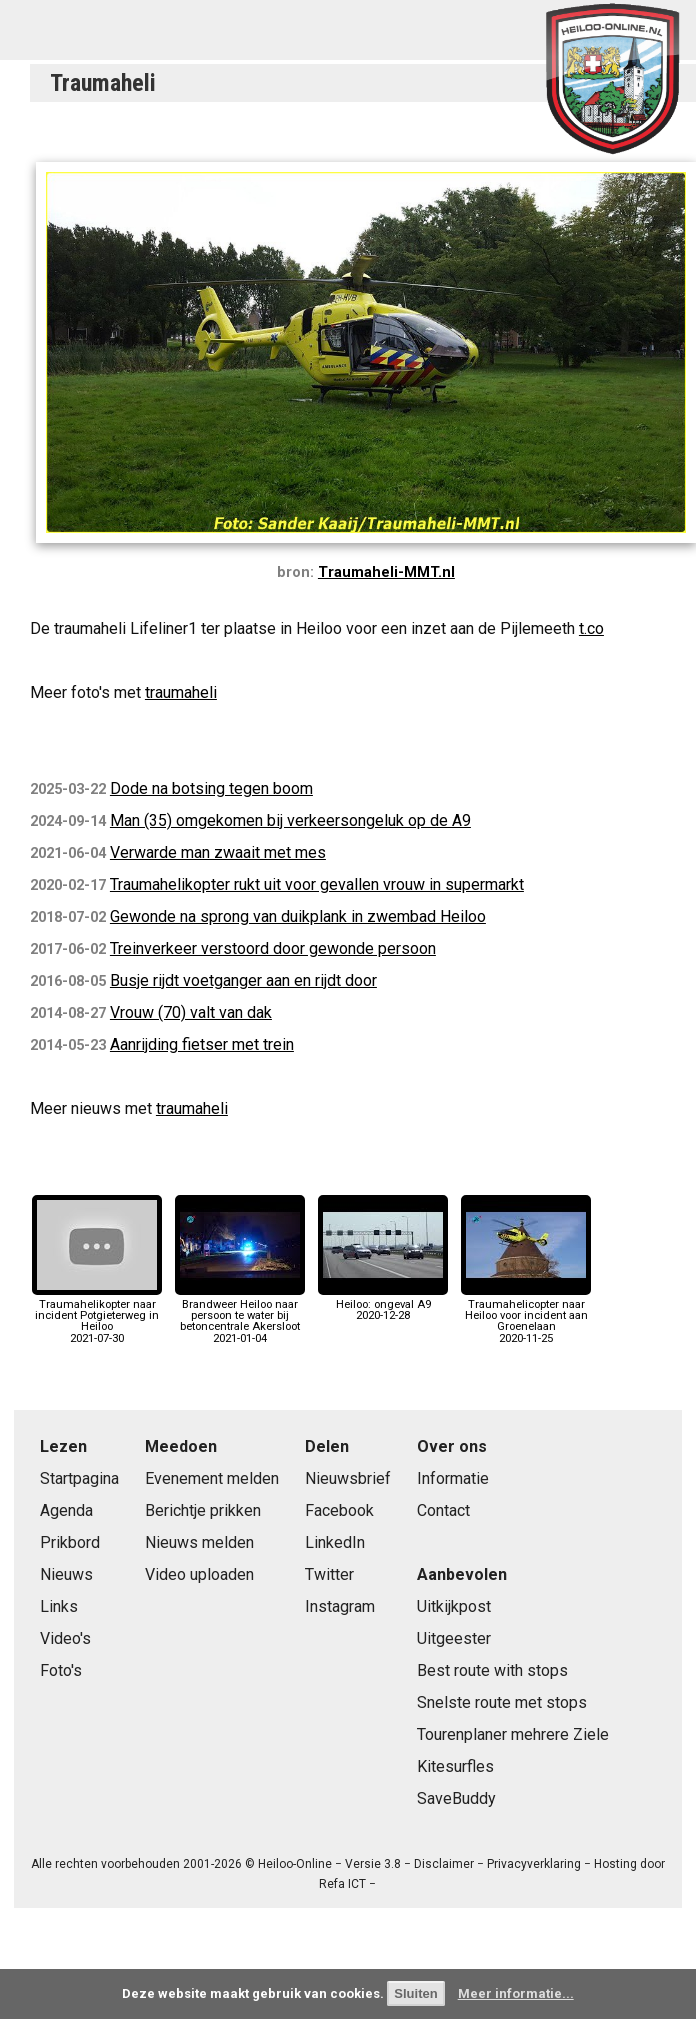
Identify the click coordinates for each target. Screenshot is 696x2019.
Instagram (340, 1606)
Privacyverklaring (534, 1864)
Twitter (329, 1574)
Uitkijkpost (454, 1606)
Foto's (61, 1670)
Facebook (339, 1510)
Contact (443, 1510)
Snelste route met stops (502, 1702)
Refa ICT (342, 1884)
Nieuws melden (199, 1542)
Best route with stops (492, 1670)
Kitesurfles (455, 1766)
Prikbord (70, 1542)
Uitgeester (454, 1638)
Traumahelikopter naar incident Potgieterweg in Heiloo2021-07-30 (97, 1316)
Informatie (453, 1478)
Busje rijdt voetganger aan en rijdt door (243, 980)
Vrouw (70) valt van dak (191, 1012)
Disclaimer (444, 1864)
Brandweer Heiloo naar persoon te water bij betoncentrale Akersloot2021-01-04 (240, 1316)
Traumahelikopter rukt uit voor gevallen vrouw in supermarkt (317, 884)
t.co (591, 628)
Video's (65, 1638)
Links (59, 1606)
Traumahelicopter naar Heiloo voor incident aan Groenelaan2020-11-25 (526, 1316)
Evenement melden (212, 1478)
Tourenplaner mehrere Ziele (513, 1734)
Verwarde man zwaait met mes (218, 852)
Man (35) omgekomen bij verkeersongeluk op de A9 (290, 820)
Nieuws (66, 1574)
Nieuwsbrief (348, 1478)
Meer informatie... (516, 1993)
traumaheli (181, 692)
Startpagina (79, 1478)
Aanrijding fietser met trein (202, 1044)
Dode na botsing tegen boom (211, 788)
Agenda (66, 1510)
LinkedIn (335, 1542)
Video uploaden (199, 1574)
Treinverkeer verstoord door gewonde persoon (273, 948)
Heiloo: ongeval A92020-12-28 (383, 1304)
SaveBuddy (456, 1798)
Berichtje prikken (203, 1510)
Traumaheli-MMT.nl (386, 572)
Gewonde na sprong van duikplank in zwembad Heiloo (298, 916)
